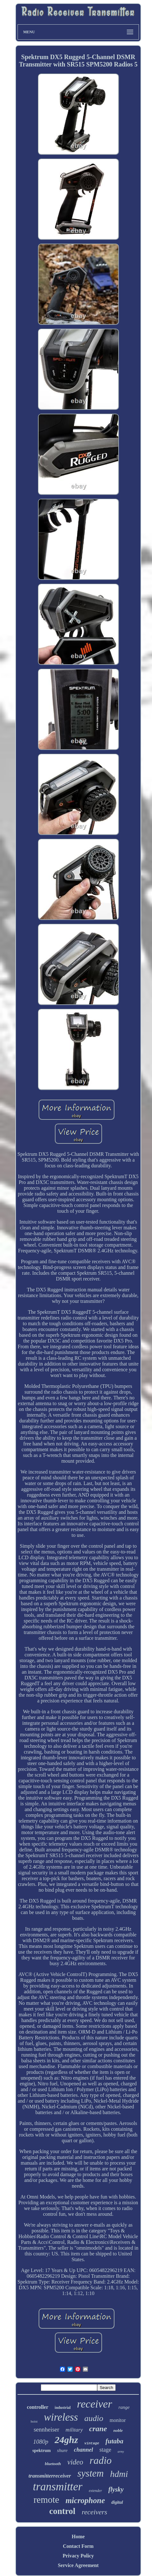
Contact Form (78, 2546)
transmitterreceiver (50, 2476)
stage (105, 2450)
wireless (61, 2417)
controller (37, 2407)
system (90, 2473)
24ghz (66, 2439)
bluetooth (53, 2463)
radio (101, 2460)
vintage (91, 2443)
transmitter (58, 2486)
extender (95, 2490)
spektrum (42, 2450)
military (74, 2430)
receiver (94, 2404)
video (75, 2462)
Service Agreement (78, 2565)
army (121, 2451)
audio (93, 2418)
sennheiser (46, 2429)
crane (98, 2428)
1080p (40, 2441)
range (124, 2407)
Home (78, 2536)
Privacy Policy (78, 2555)
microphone (85, 2500)
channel (83, 2450)
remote (46, 2499)
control (62, 2511)
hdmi (119, 2474)
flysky (116, 2489)
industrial (63, 2407)
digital (117, 2502)
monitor (118, 2420)
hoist (34, 2421)
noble (118, 2430)
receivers (94, 2512)
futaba (114, 2441)
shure (62, 2450)
